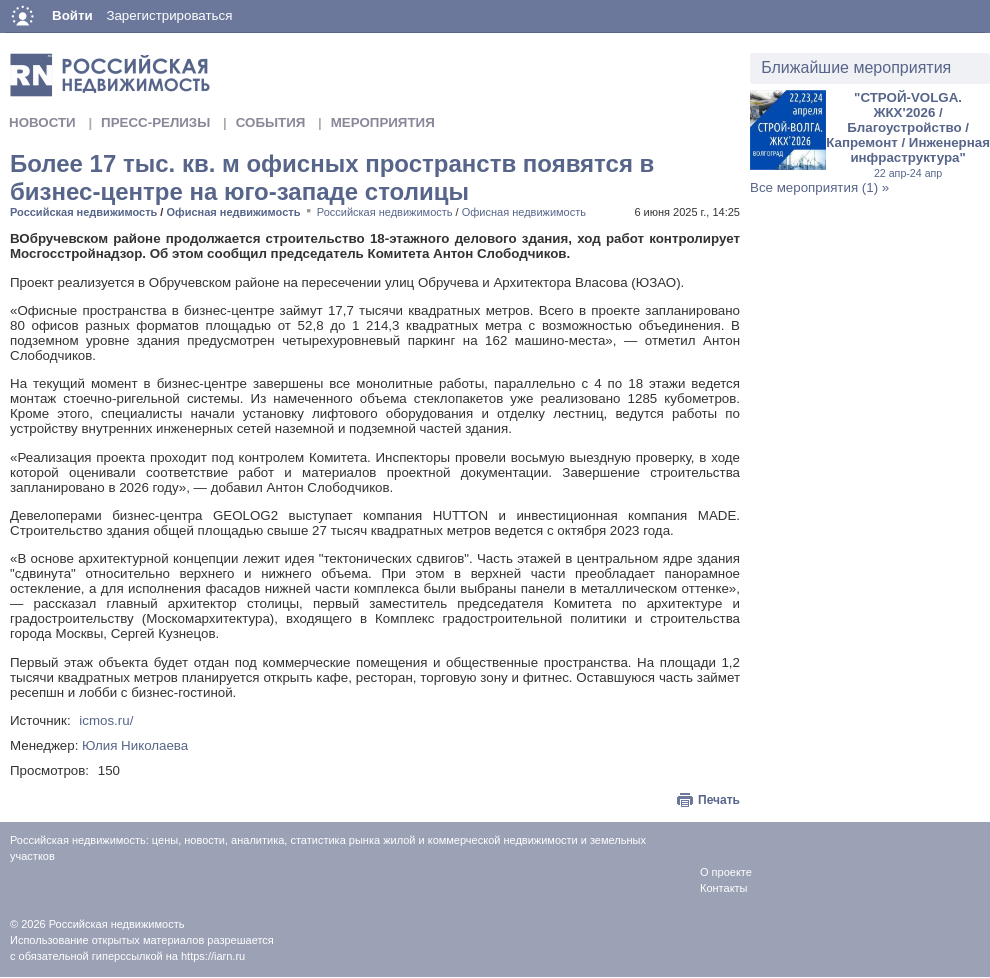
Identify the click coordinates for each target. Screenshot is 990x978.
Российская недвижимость (83, 212)
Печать (719, 800)
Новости (42, 122)
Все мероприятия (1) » (819, 187)
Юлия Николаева (135, 745)
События (271, 122)
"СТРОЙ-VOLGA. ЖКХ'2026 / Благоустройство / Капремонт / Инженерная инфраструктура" (908, 134)
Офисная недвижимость (233, 212)
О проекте (726, 872)
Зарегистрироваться (169, 15)
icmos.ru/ (106, 720)
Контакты (724, 888)
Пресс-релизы (155, 122)
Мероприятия (383, 122)
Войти (72, 15)
